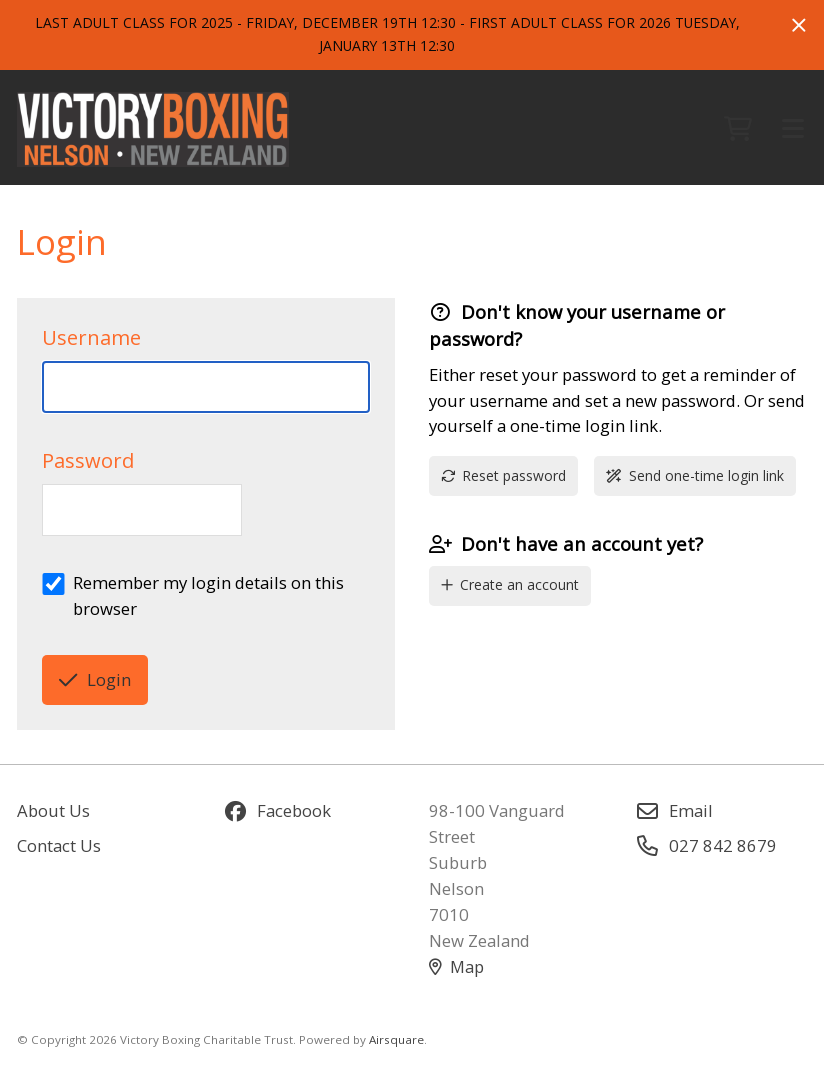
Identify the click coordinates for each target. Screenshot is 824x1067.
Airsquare (396, 1039)
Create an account (510, 584)
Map (456, 966)
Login (95, 679)
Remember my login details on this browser (208, 595)
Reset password (503, 475)
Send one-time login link (695, 475)
